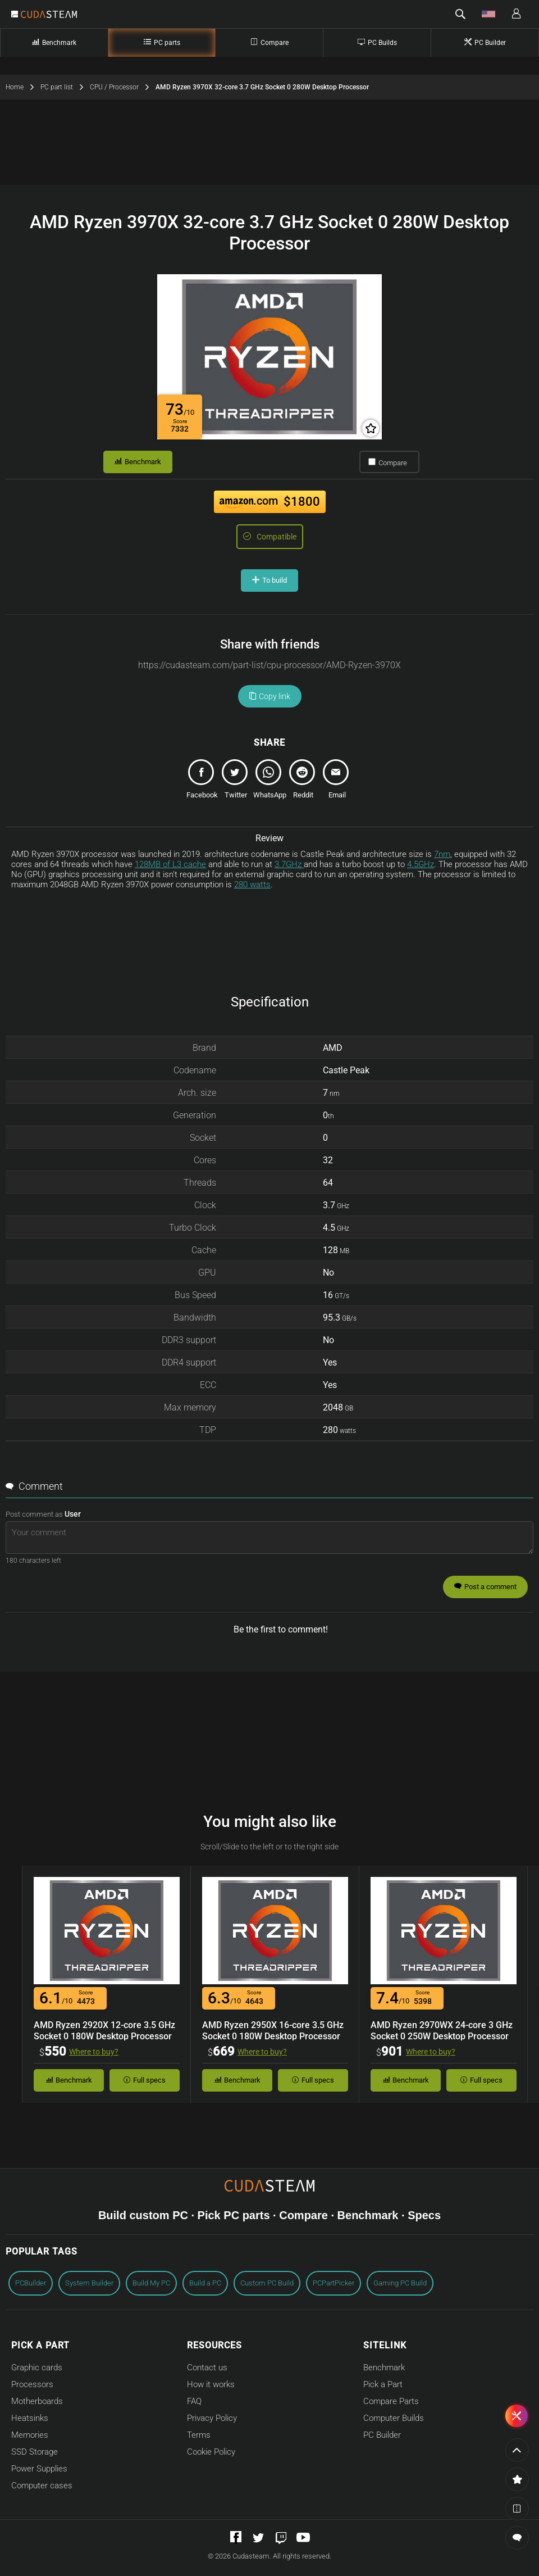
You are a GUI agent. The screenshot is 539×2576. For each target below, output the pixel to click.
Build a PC (205, 2283)
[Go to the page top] (517, 2450)
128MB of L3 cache (170, 864)
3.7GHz (289, 864)
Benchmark (138, 461)
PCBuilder (30, 2283)
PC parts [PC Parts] (162, 42)
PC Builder (382, 2435)
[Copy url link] (269, 665)
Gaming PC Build (400, 2283)
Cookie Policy (211, 2452)
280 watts (252, 884)
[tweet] (236, 781)
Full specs (145, 2080)
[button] (460, 14)
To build (269, 580)
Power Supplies (39, 2469)
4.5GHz (420, 864)
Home (23, 87)
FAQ (194, 2401)
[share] (202, 781)
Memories (29, 2435)
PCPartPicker (333, 2283)
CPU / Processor (123, 87)
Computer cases (41, 2485)
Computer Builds (393, 2418)
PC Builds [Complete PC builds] (377, 42)
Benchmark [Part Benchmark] (54, 42)
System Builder (89, 2283)
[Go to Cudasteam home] (49, 15)
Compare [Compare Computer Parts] (269, 42)
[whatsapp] (269, 781)
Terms (199, 2435)
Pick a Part (383, 2384)
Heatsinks (29, 2418)
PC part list (65, 87)
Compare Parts (391, 2401)
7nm (442, 854)
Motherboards (37, 2401)
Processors (32, 2384)
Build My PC (151, 2283)
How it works (211, 2384)
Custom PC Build (267, 2283)
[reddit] (303, 781)
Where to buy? (93, 2051)
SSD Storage (34, 2452)
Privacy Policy (212, 2418)
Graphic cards (36, 2367)
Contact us (207, 2367)
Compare (387, 462)
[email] (337, 781)
